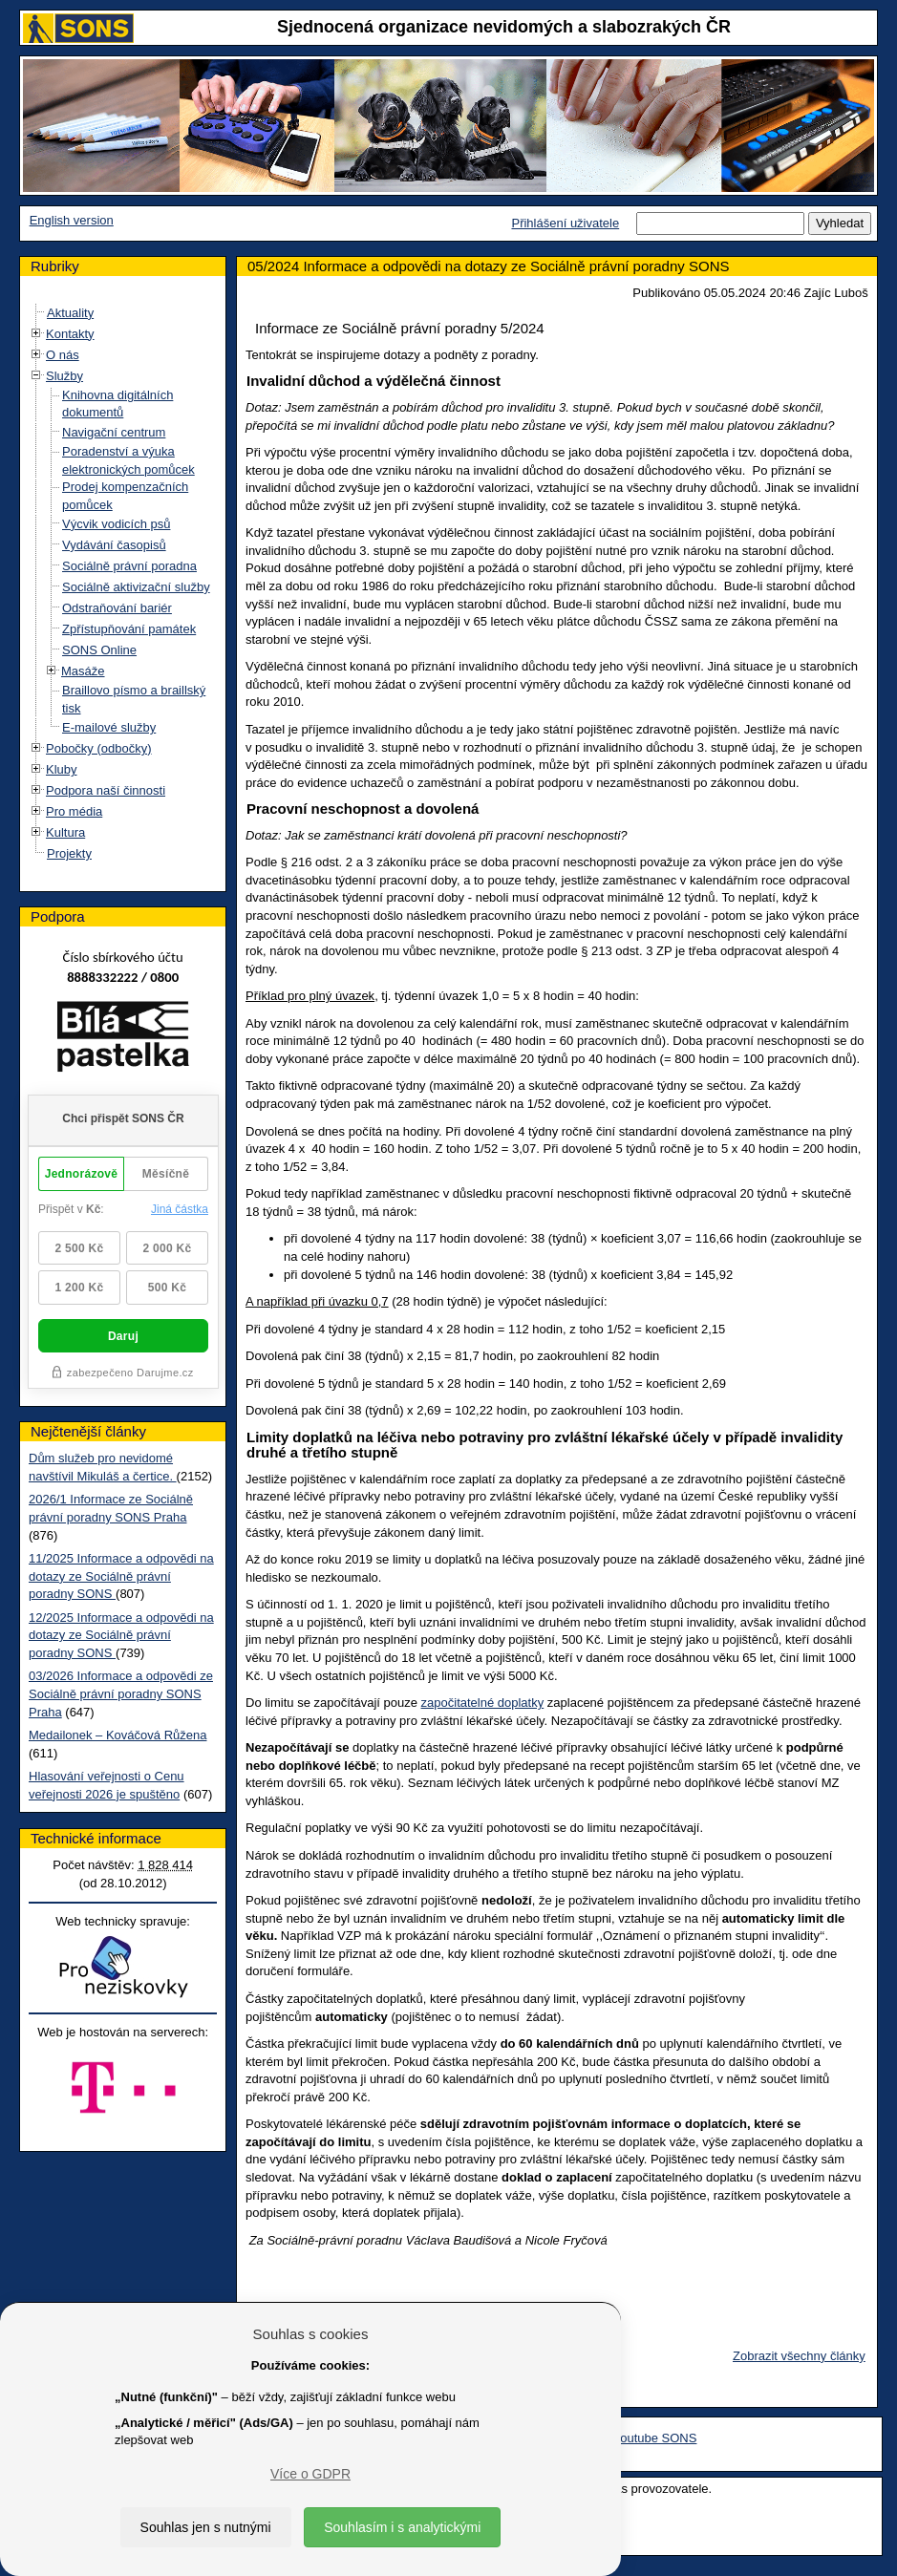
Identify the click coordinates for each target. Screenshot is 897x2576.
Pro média (74, 811)
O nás (62, 355)
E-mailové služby (109, 727)
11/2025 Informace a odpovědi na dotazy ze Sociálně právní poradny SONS (121, 1576)
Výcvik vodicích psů (116, 524)
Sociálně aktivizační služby (136, 587)
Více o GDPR (310, 2473)
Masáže (83, 671)
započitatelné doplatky (483, 1702)
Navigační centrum (113, 432)
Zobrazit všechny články (799, 2356)
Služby (64, 376)
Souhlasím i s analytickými (402, 2527)
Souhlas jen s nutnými (205, 2527)
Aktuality (70, 313)
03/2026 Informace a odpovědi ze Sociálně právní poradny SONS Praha (121, 1693)
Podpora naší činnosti (105, 790)
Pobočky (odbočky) (99, 748)
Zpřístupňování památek (129, 629)
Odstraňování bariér (117, 608)
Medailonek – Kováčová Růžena (117, 1735)
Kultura (65, 832)
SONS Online (99, 650)
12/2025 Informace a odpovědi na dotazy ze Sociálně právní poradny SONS (121, 1635)
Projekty (69, 853)
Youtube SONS (655, 2438)
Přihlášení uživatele (565, 223)
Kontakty (70, 334)
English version (72, 220)
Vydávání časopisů (114, 545)
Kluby (61, 769)
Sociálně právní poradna (129, 566)
